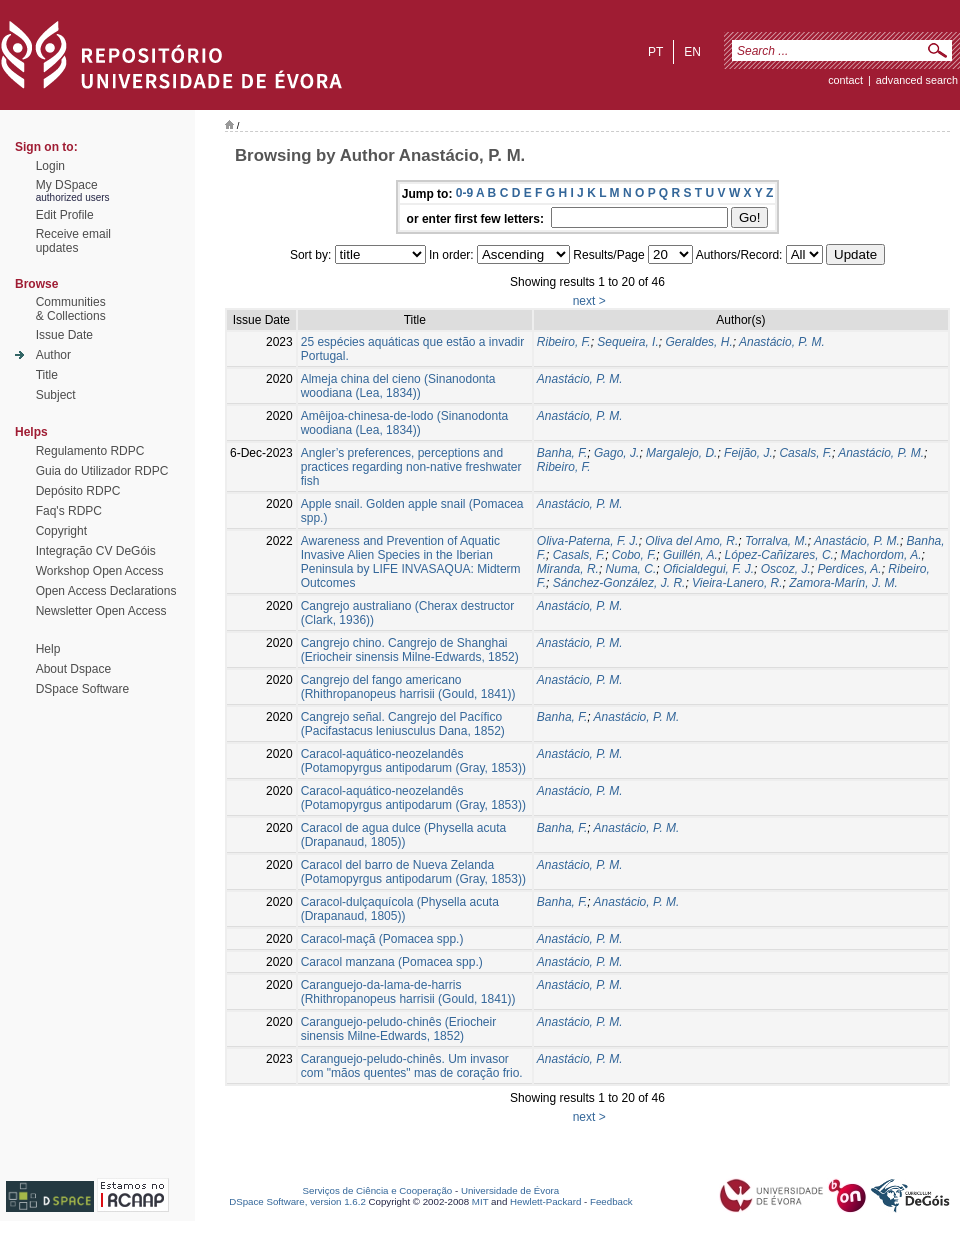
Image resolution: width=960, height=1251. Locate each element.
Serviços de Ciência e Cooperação (378, 1190)
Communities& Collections (71, 309)
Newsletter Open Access (101, 611)
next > (589, 301)
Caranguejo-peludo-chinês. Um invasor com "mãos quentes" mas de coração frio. (412, 1066)
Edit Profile (65, 215)
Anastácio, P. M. (782, 342)
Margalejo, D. (681, 453)
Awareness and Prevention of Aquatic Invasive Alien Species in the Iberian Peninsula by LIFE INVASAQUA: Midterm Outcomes (411, 562)
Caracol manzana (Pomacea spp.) (392, 962)
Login (50, 166)
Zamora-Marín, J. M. (843, 583)
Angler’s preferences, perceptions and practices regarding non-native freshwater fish (411, 467)
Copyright (61, 531)
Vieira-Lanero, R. (737, 583)
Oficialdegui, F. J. (708, 569)
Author (53, 355)
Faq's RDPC (69, 511)
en (692, 52)
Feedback (611, 1201)
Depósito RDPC (78, 491)
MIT (480, 1201)
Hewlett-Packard (545, 1201)
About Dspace (73, 669)
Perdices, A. (849, 569)
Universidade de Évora (510, 1190)
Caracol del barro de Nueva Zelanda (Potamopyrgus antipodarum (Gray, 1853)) (413, 872)
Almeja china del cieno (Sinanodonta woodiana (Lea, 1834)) (398, 386)
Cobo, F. (634, 555)
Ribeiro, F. (564, 342)
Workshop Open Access (100, 571)
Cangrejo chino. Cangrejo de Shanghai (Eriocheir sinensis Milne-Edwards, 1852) (410, 650)
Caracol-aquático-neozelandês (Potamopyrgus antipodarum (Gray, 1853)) (413, 761)
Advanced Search (917, 80)
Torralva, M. (776, 541)
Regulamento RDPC (90, 451)
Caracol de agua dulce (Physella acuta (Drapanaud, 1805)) (403, 835)
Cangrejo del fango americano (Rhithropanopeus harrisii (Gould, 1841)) (408, 687)
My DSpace (67, 185)
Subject (56, 395)
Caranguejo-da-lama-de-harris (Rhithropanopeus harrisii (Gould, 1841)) (408, 992)
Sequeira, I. (627, 342)
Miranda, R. (568, 569)
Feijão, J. (748, 453)
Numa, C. (631, 569)
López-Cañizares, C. (779, 555)
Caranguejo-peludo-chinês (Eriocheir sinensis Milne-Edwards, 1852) (398, 1029)
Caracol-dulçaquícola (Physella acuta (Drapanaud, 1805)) (400, 909)
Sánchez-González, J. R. (619, 583)
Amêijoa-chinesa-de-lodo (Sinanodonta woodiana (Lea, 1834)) (404, 423)
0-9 (464, 193)
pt (655, 52)
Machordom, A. (881, 555)
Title (47, 375)
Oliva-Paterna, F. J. (588, 541)
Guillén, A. (690, 555)
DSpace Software (82, 689)
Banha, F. (562, 453)
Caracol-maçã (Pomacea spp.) (382, 939)
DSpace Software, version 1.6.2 (297, 1201)
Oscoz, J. (786, 569)
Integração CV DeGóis (96, 551)
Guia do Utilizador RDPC (102, 471)
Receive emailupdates (73, 241)
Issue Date (64, 335)
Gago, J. (616, 453)
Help (48, 649)
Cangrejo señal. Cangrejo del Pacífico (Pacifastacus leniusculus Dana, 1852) (403, 724)
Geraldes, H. (698, 342)
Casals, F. (805, 453)
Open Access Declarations (106, 591)
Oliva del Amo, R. (691, 541)
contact (845, 80)
